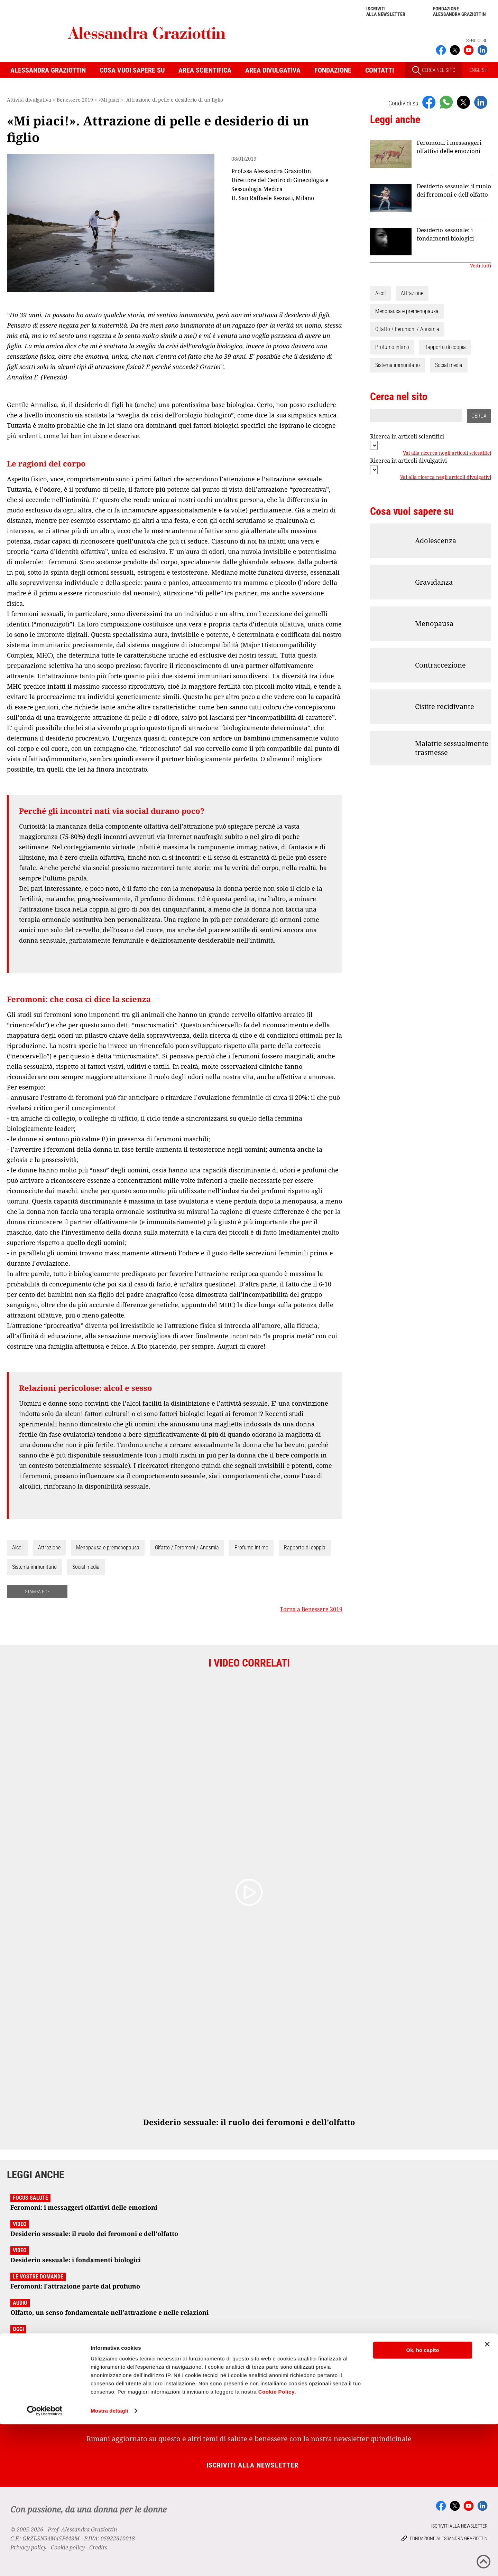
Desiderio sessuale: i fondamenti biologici (445, 234)
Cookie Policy (276, 2543)
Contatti (379, 70)
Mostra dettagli (109, 2562)
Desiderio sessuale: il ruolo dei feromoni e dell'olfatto (454, 190)
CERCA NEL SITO (433, 70)
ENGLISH (478, 70)
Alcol (17, 1547)
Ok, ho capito (422, 2502)
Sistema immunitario (34, 1567)
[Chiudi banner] (487, 2495)
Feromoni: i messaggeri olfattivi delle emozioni (449, 147)
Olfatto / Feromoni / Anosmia (187, 1547)
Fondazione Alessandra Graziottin (459, 11)
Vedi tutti (480, 266)
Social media (86, 1567)
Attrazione (49, 1547)
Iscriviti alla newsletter (385, 11)
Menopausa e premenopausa (107, 1547)
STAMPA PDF (37, 1591)
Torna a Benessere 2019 (311, 1609)
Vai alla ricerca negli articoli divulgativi (445, 477)
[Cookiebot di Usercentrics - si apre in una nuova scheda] (45, 2562)
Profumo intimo (251, 1547)
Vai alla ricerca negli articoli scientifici (447, 453)
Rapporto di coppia (304, 1547)
